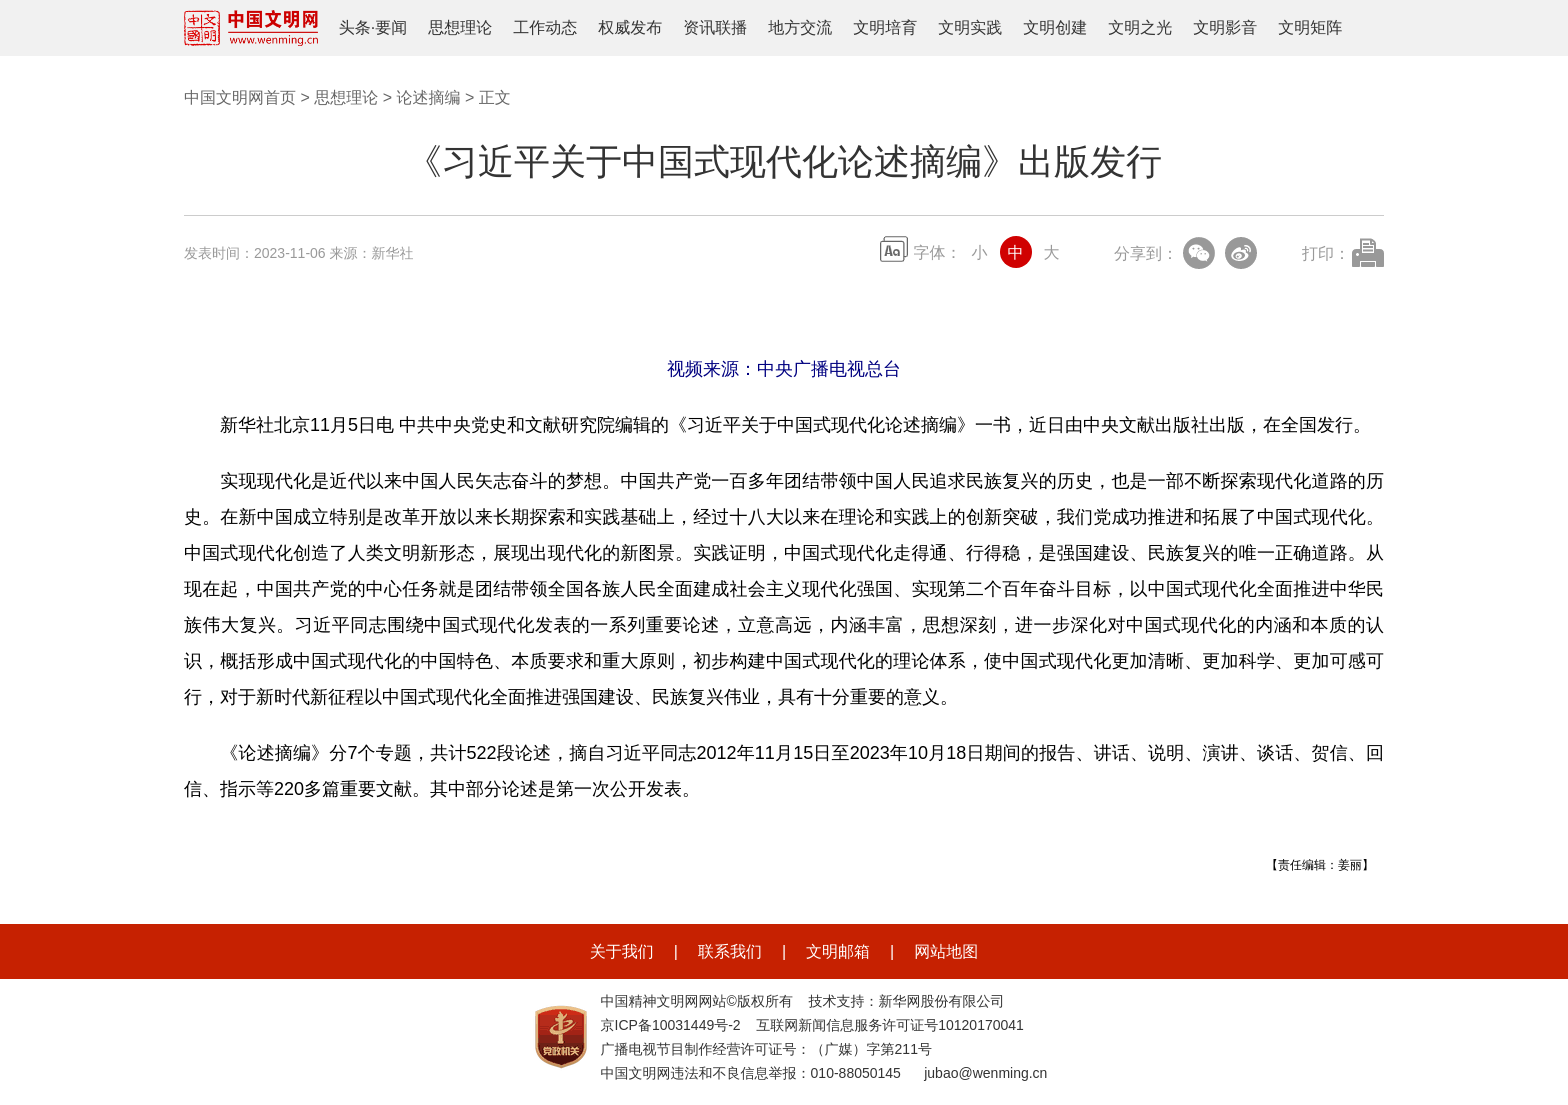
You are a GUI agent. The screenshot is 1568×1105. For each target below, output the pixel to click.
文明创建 (1055, 27)
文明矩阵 (1310, 27)
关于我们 (622, 951)
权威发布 (630, 27)
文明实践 (970, 27)
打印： (1326, 253)
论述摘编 (428, 97)
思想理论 (460, 27)
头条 (355, 27)
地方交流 (800, 27)
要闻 (391, 27)
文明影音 (1225, 27)
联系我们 (730, 951)
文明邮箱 (838, 951)
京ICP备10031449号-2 (671, 1025)
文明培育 (885, 27)
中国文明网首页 (240, 97)
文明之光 (1140, 27)
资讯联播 (715, 27)
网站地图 (946, 951)
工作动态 (545, 27)
